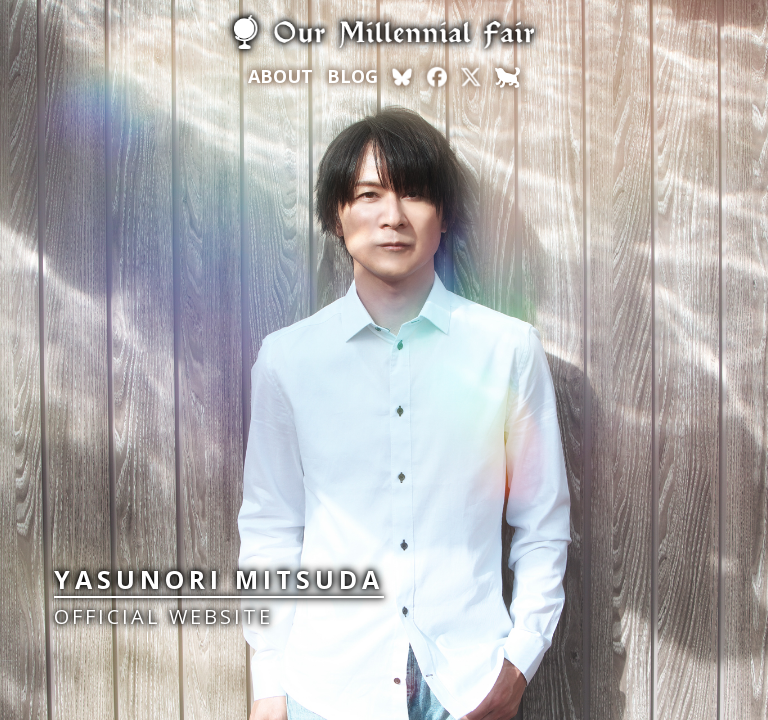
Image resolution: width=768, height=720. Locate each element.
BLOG (352, 76)
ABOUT (280, 76)
